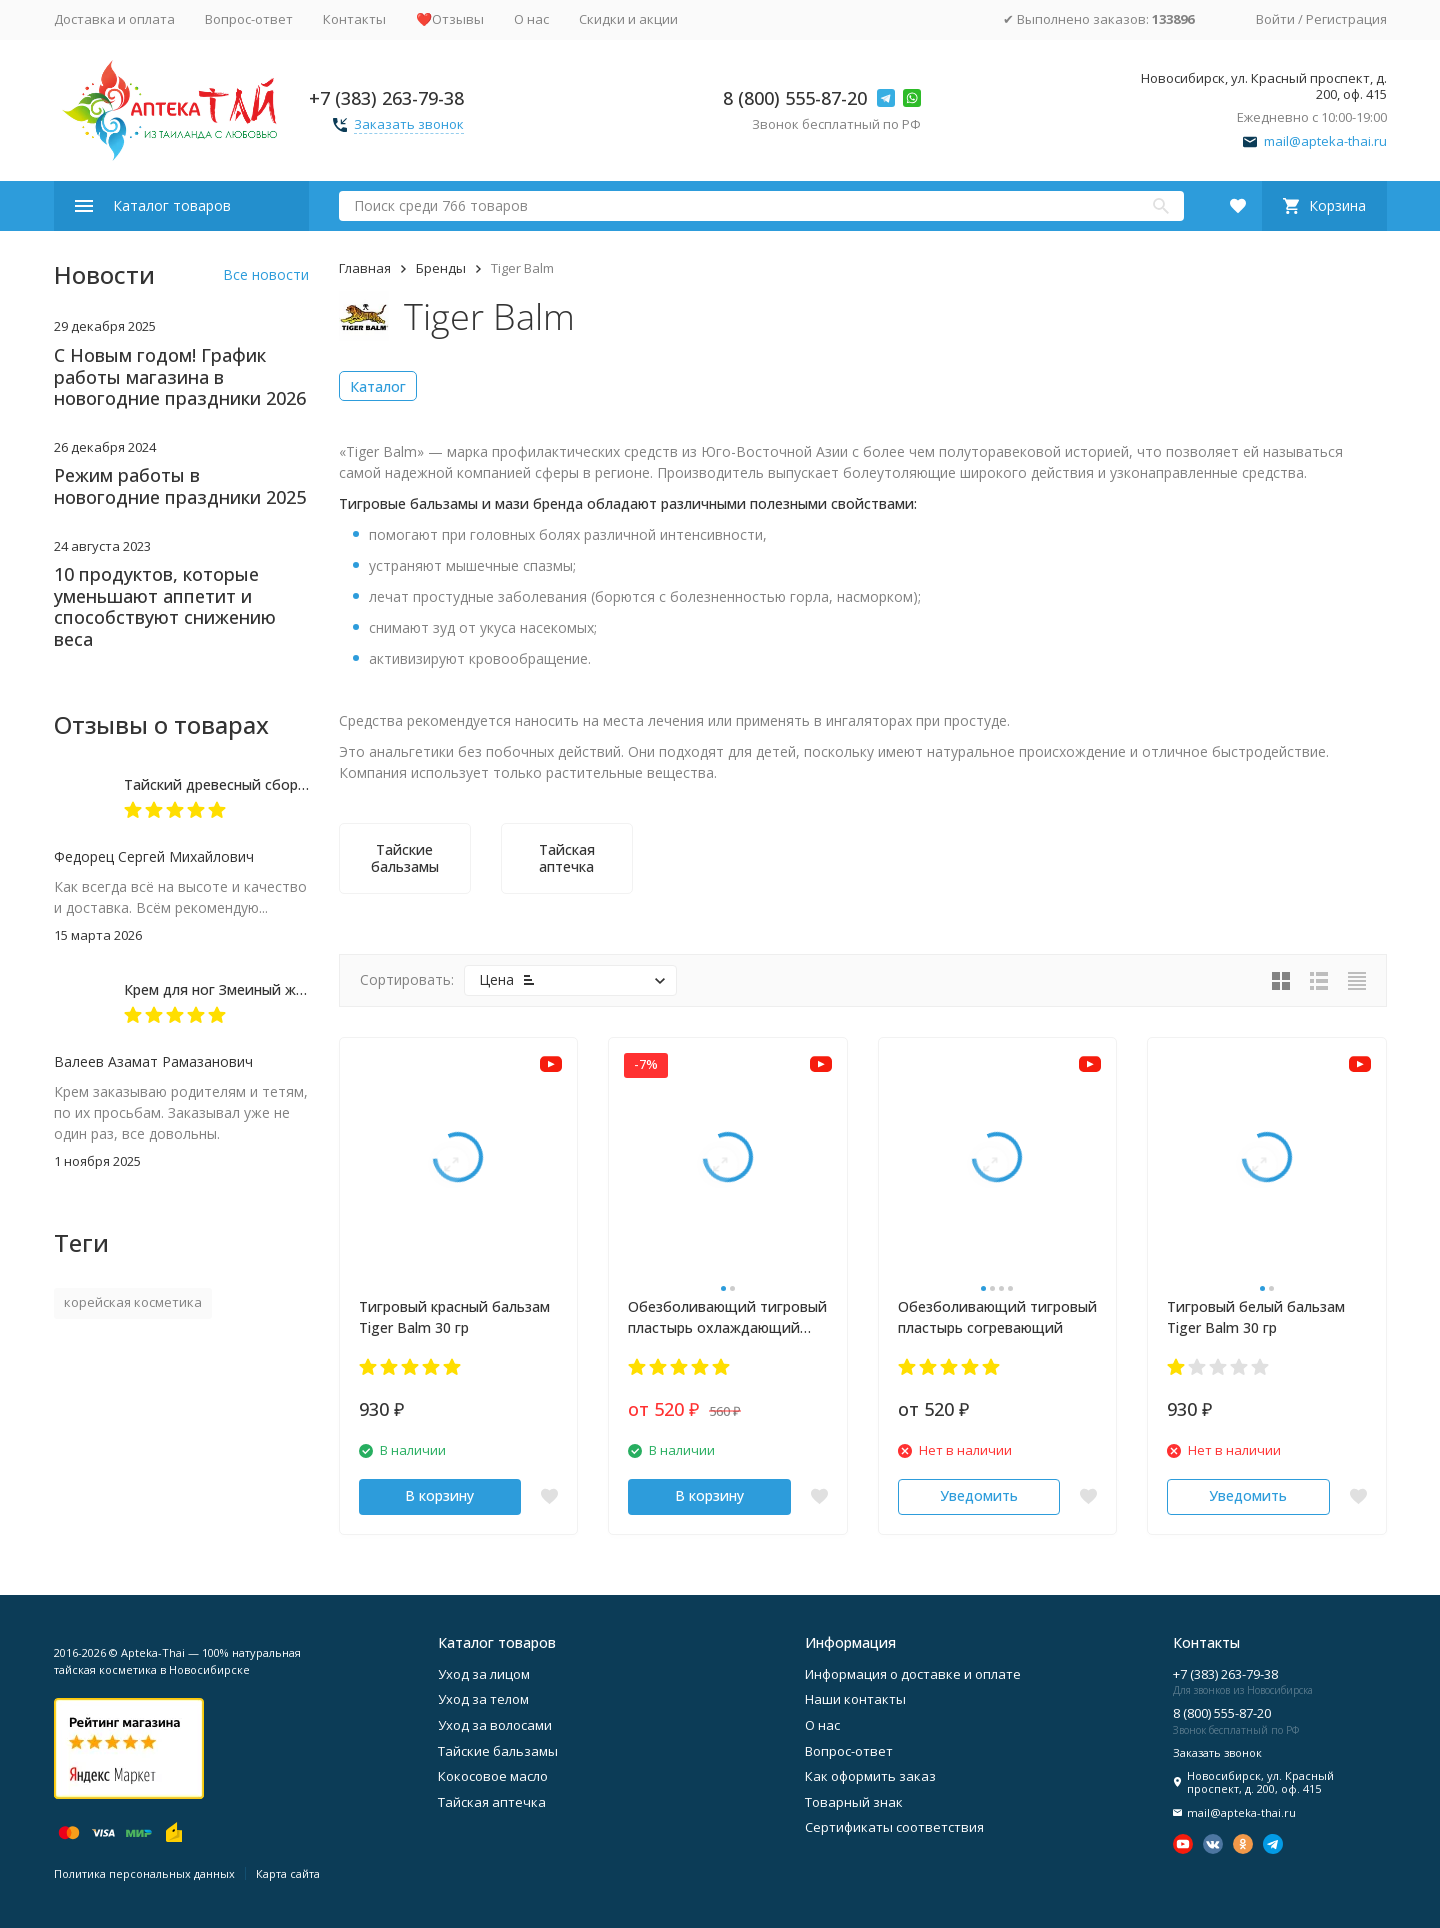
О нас (531, 19)
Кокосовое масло (493, 1776)
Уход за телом (483, 1699)
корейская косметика (133, 1302)
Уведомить (979, 1495)
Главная (365, 268)
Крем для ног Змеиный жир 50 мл (239, 989)
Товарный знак (854, 1802)
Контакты (354, 19)
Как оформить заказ (870, 1776)
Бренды (441, 268)
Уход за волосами (495, 1725)
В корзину (439, 1495)
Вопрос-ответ (249, 19)
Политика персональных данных (144, 1873)
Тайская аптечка (492, 1802)
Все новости (266, 274)
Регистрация (1346, 19)
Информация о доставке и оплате (913, 1674)
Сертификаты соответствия (894, 1827)
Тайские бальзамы (498, 1751)
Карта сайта (288, 1873)
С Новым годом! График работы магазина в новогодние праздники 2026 (180, 376)
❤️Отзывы (450, 19)
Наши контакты (855, 1699)
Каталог (378, 386)
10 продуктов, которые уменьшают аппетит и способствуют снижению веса (165, 606)
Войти (1275, 19)
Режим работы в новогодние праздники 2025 (180, 486)
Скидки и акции (628, 19)
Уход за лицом (484, 1674)
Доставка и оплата (114, 19)
